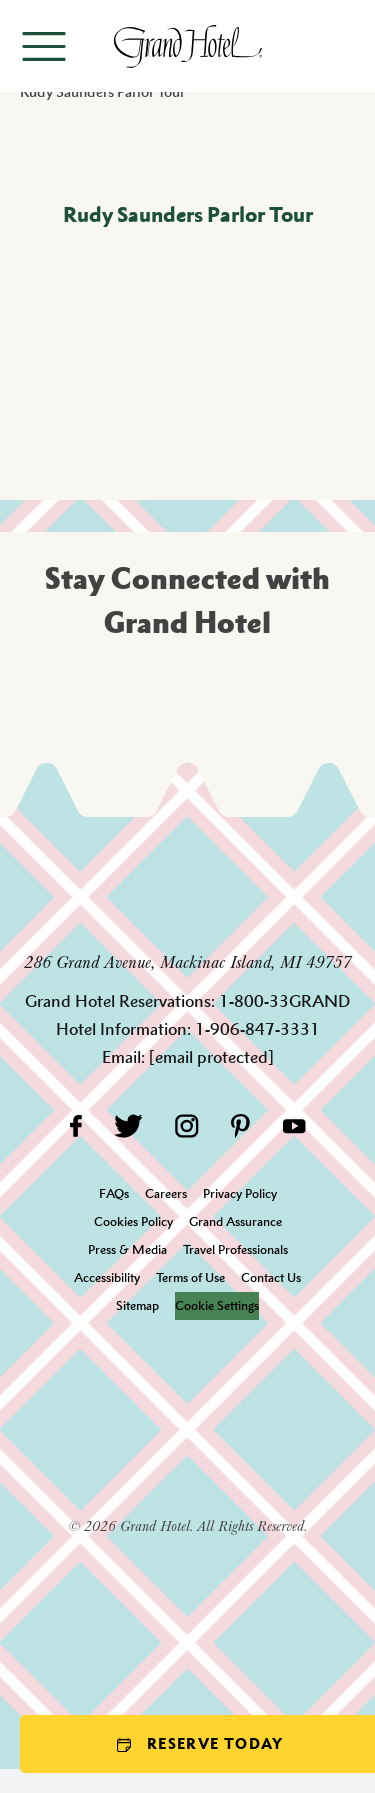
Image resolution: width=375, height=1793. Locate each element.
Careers (166, 1193)
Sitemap (137, 1305)
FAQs (114, 1193)
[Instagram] (187, 1125)
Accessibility (107, 1277)
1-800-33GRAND (284, 1001)
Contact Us (271, 1277)
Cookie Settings (217, 1305)
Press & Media (127, 1249)
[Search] (345, 46)
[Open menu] (44, 46)
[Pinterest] (240, 1125)
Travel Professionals (235, 1249)
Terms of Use (190, 1277)
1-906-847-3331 (257, 1029)
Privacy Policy (240, 1193)
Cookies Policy (133, 1221)
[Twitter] (128, 1125)
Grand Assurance (235, 1221)
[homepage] (187, 46)
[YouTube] (294, 1125)
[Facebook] (75, 1125)
